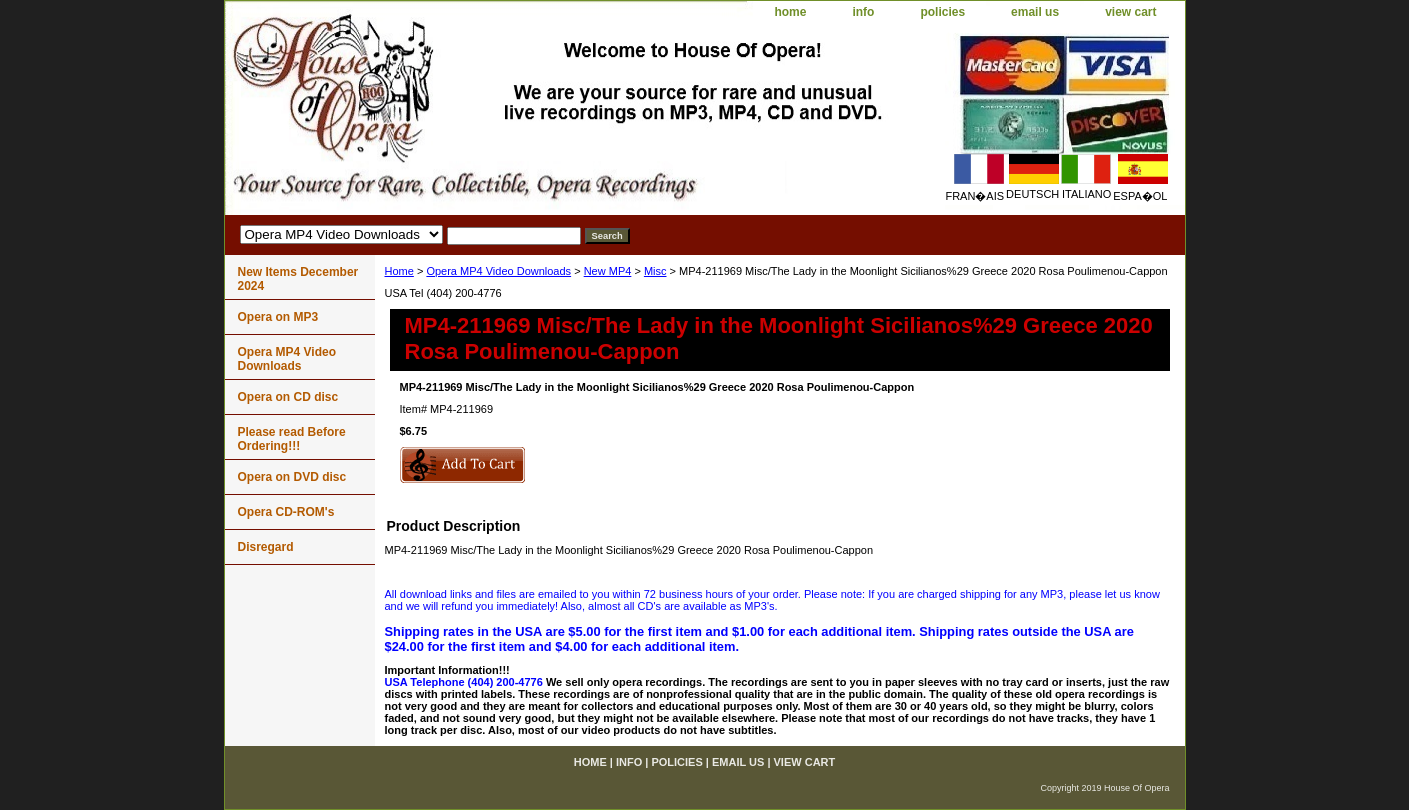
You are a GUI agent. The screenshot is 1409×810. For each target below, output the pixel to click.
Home (399, 271)
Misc (655, 271)
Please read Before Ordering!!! (292, 439)
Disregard (266, 547)
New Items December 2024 (298, 279)
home (790, 12)
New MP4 (608, 271)
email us (1035, 12)
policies (942, 12)
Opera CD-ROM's (286, 512)
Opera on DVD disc (292, 477)
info (863, 12)
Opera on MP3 (278, 317)
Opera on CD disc (288, 397)
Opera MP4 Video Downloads (498, 271)
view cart (1130, 12)
